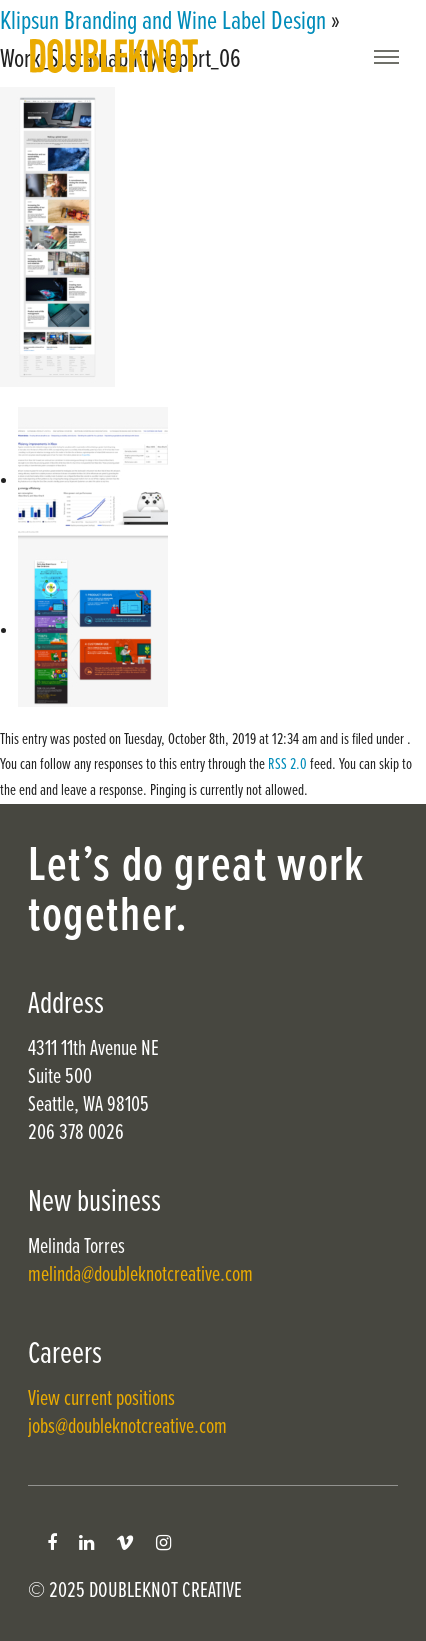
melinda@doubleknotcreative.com (140, 1275)
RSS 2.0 (287, 764)
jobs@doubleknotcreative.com (127, 1427)
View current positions (101, 1399)
